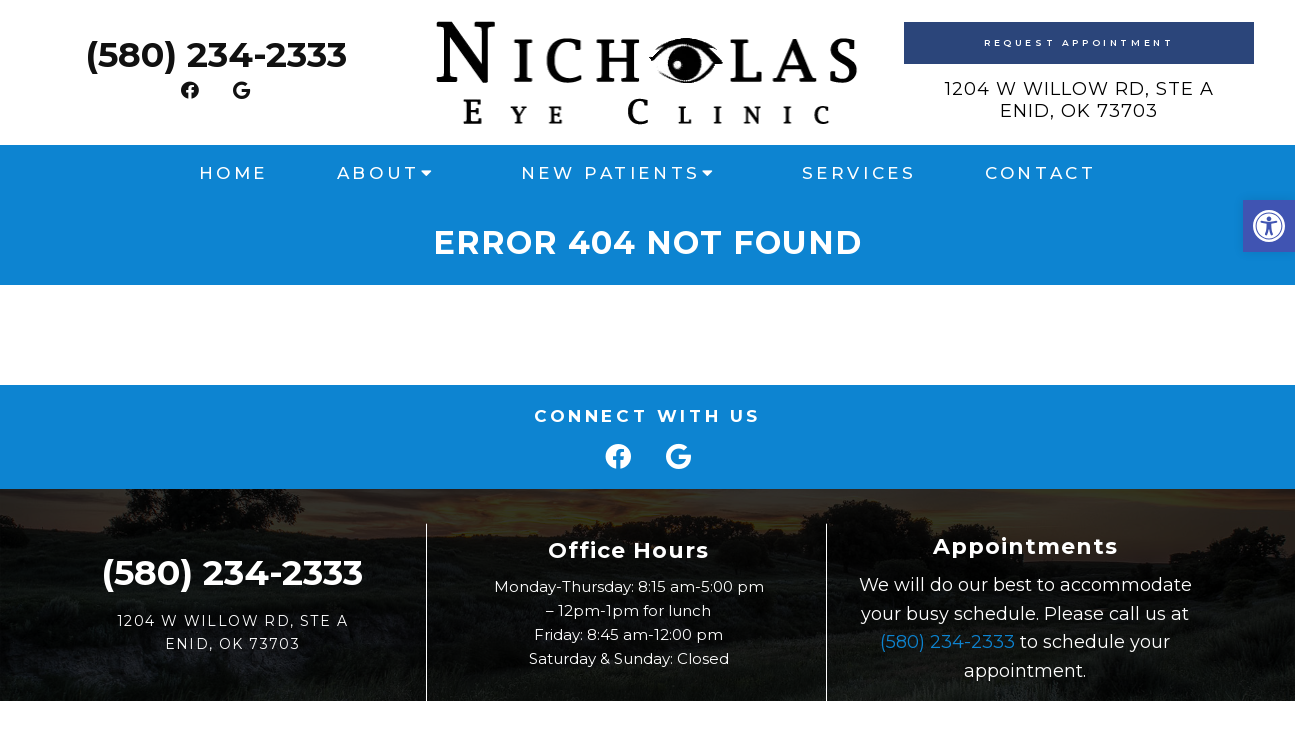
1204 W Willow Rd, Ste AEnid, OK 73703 (1079, 100)
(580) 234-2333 (216, 54)
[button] (1269, 226)
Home (233, 173)
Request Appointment (1079, 42)
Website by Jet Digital (823, 722)
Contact (1040, 173)
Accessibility (682, 722)
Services (859, 173)
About (378, 173)
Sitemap (592, 722)
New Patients (611, 173)
